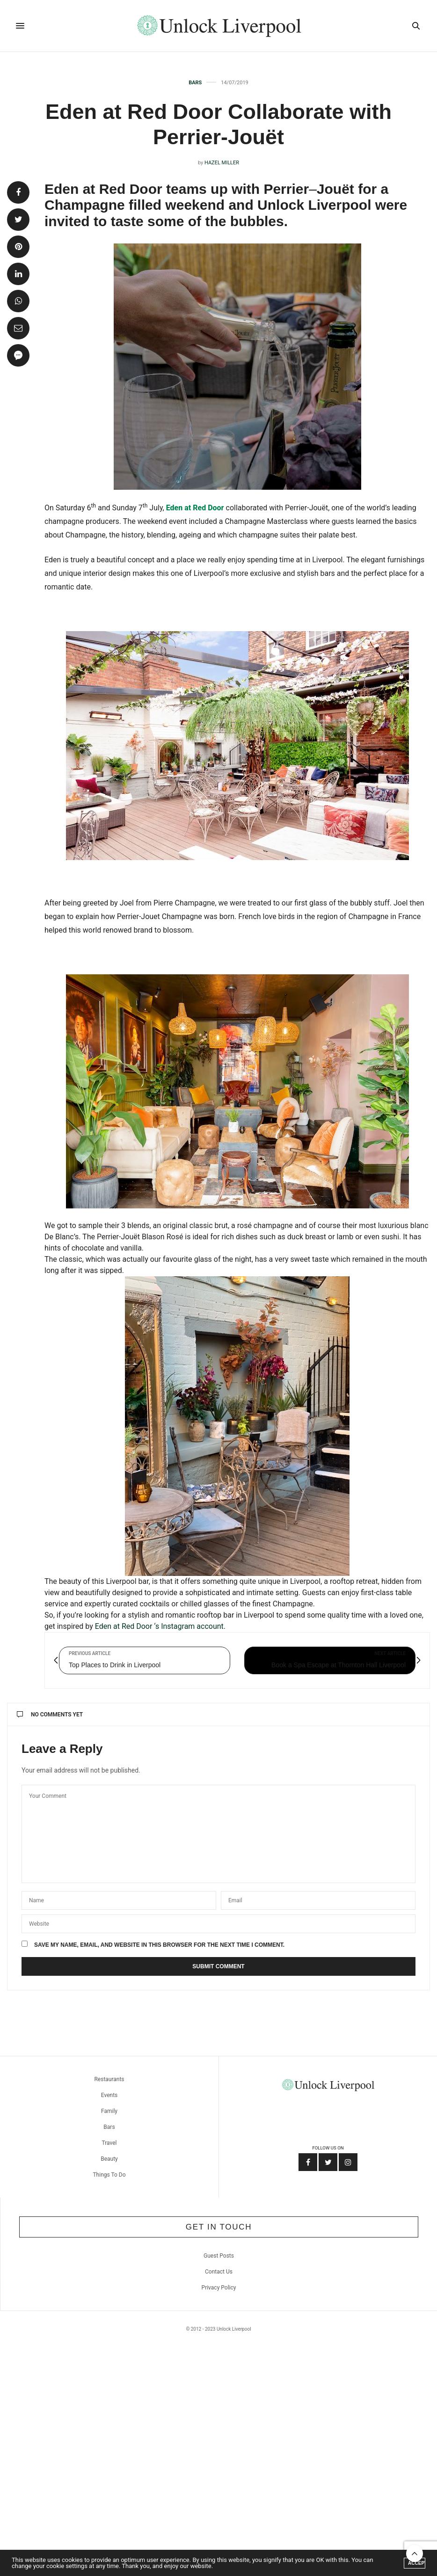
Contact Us (219, 2271)
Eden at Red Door (195, 507)
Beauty (109, 2159)
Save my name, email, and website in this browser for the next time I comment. (159, 1945)
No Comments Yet (50, 1714)
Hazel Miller (221, 163)
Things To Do (109, 2174)
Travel (109, 2143)
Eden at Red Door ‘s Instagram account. (161, 1626)
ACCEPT (416, 2563)
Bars (195, 82)
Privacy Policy (219, 2287)
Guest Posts (219, 2255)
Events (109, 2095)
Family (109, 2111)
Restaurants (109, 2079)
